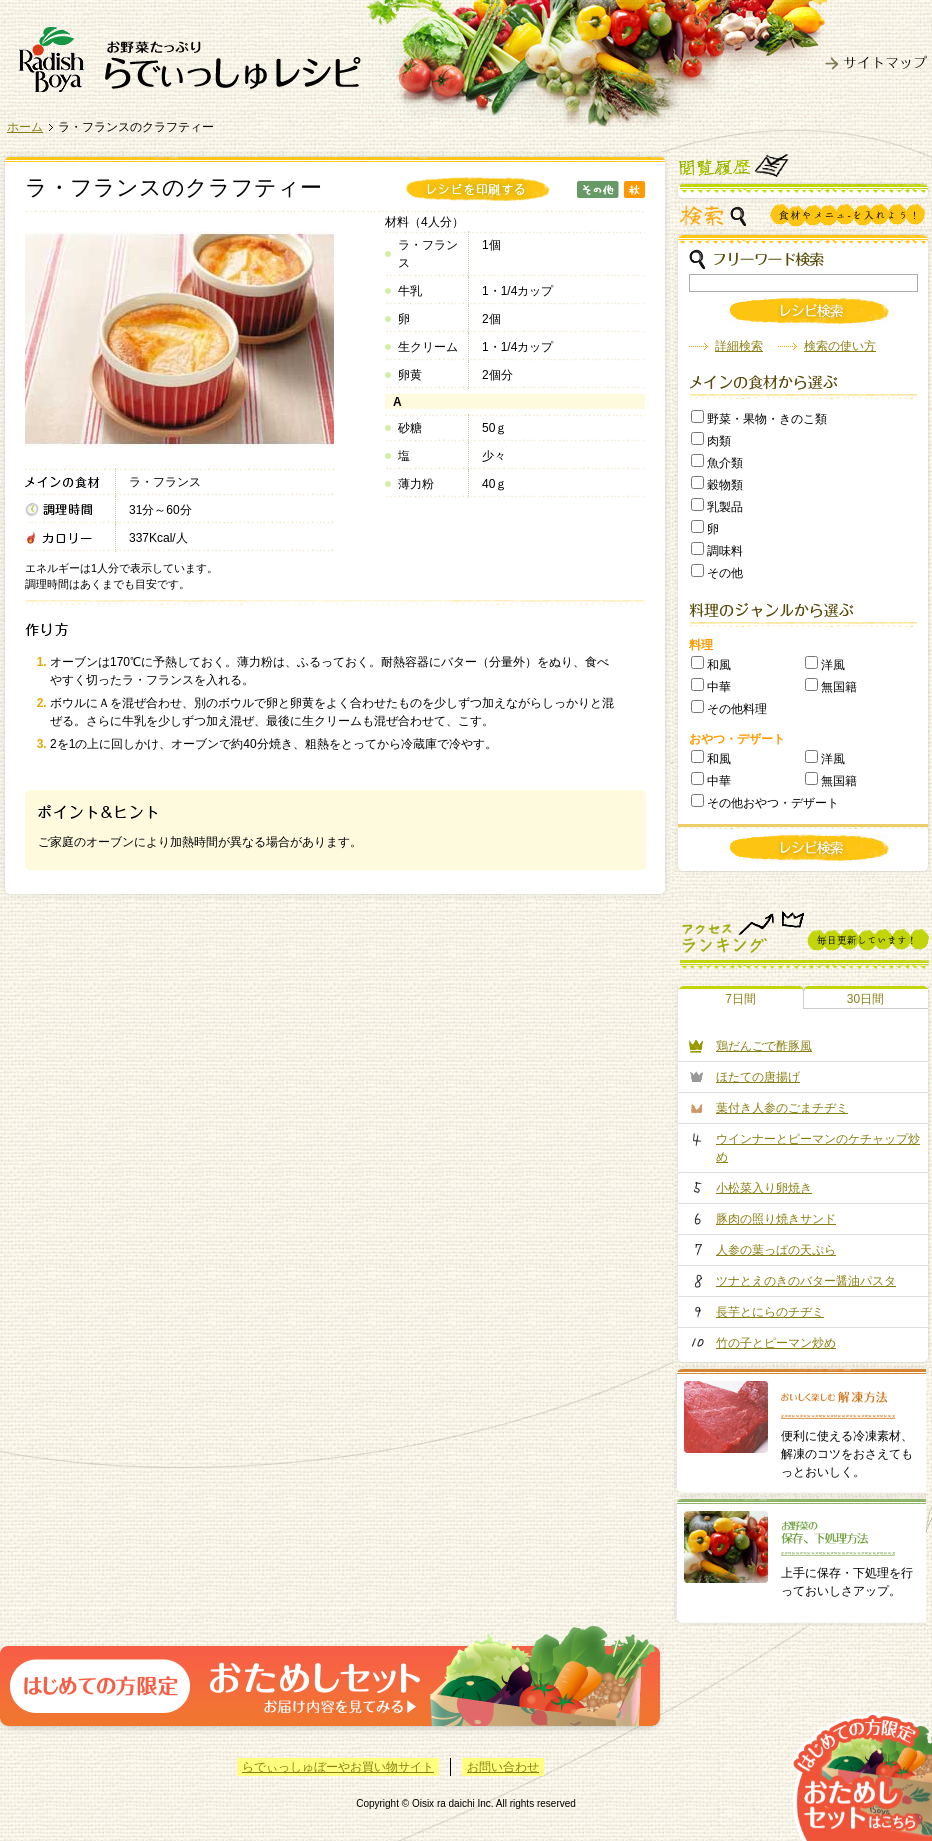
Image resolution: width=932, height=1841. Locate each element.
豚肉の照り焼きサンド (776, 1219)
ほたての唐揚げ (758, 1077)
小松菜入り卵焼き (764, 1188)
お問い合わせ (503, 1767)
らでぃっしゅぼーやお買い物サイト (338, 1767)
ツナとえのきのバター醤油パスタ (806, 1281)
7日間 (740, 999)
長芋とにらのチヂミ (770, 1312)
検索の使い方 (840, 346)
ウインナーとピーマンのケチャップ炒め (818, 1148)
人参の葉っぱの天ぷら (776, 1250)
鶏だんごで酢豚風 (764, 1046)
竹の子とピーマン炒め (776, 1343)
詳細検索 (739, 346)
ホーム (25, 127)
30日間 (865, 999)
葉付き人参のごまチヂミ (782, 1108)
